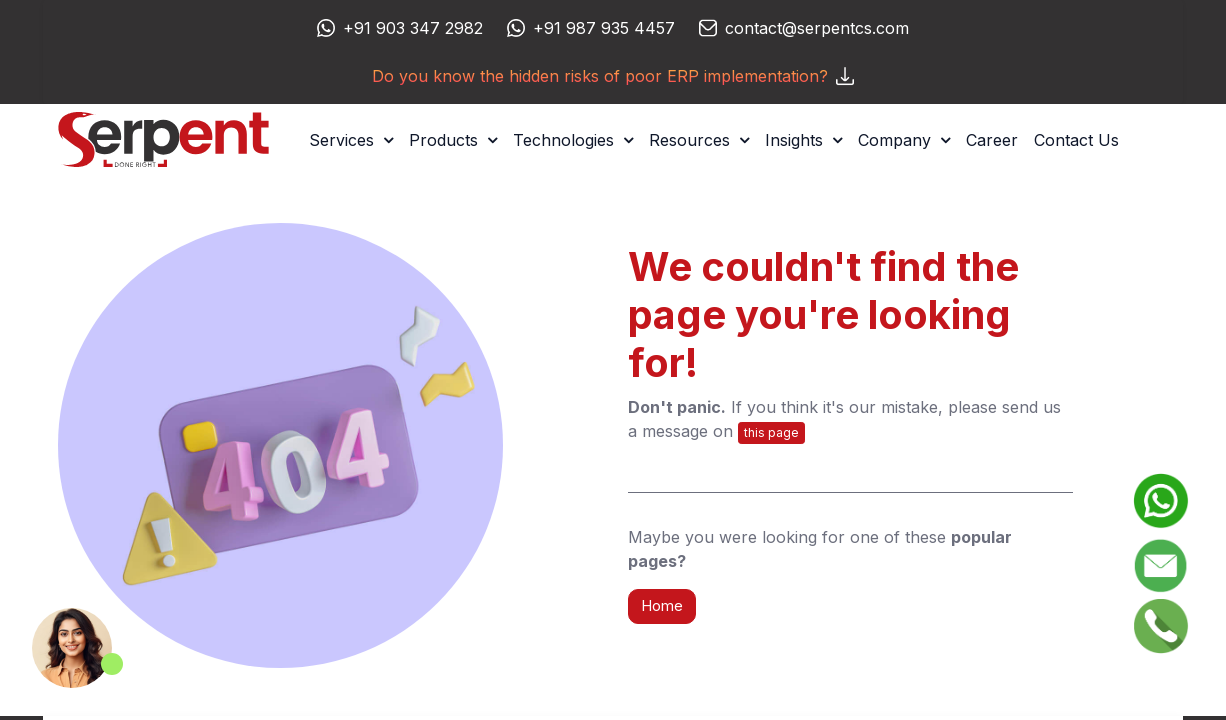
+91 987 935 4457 (604, 28)
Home (662, 605)
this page (771, 432)
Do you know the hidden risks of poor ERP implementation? (613, 76)
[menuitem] (992, 140)
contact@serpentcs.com (817, 28)
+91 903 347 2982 (413, 28)
